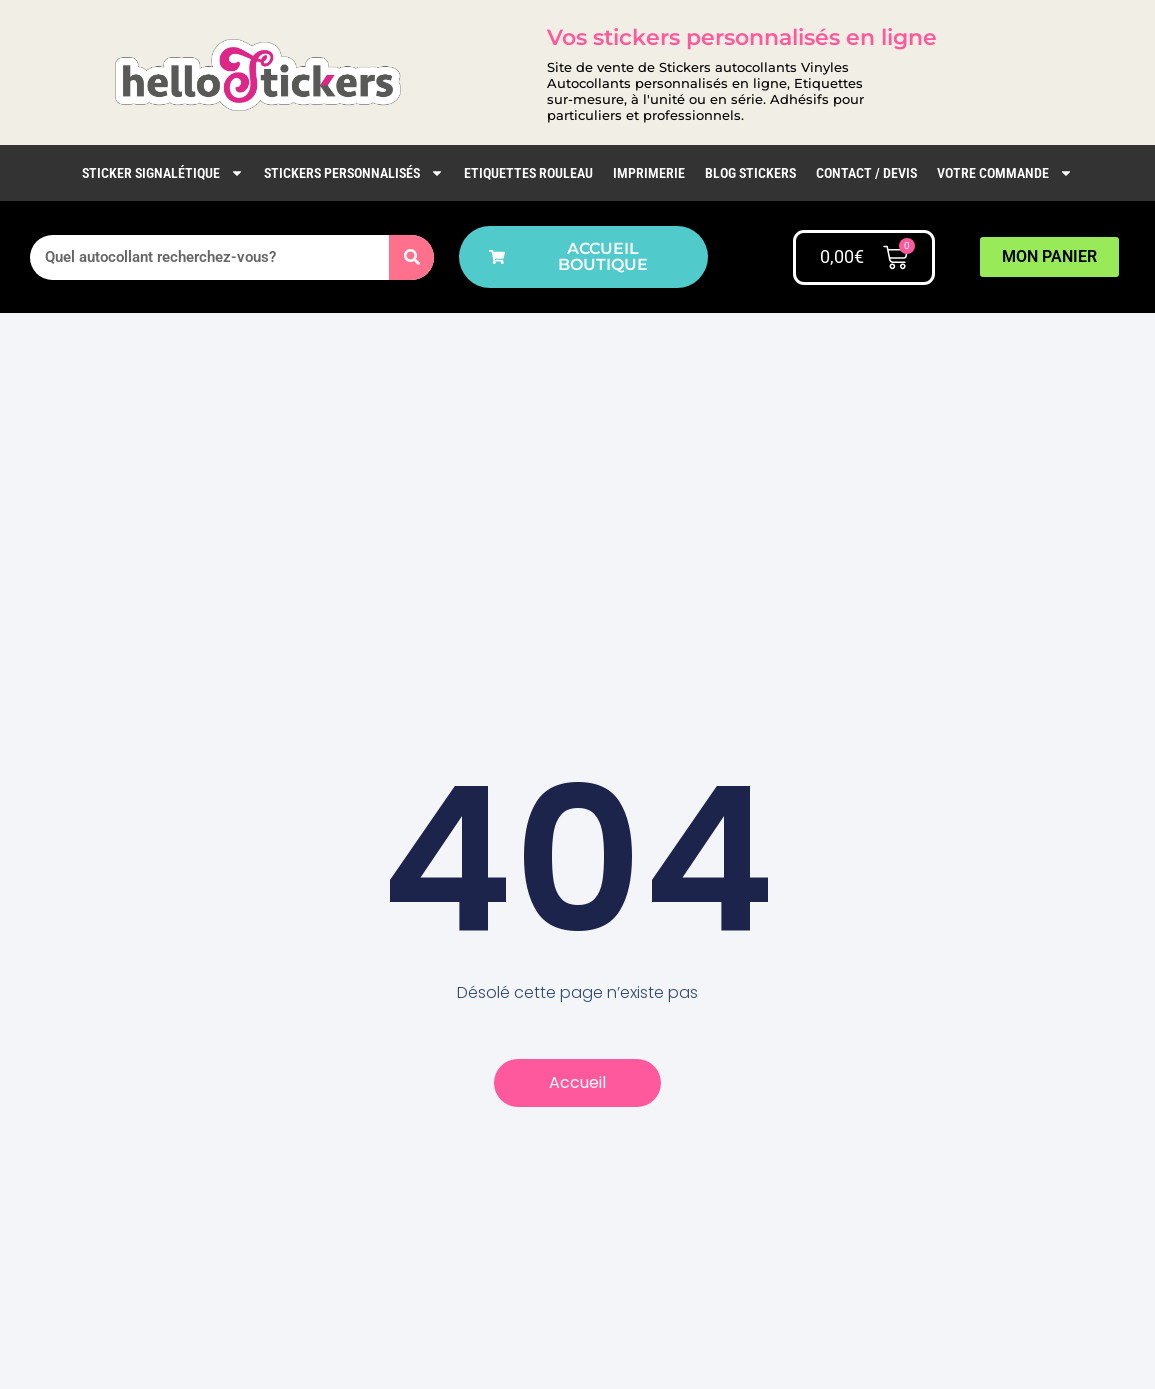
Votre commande (1005, 173)
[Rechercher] (411, 257)
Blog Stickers (750, 173)
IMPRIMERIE (649, 173)
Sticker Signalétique (163, 173)
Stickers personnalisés (354, 173)
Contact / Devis (866, 173)
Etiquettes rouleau (528, 173)
